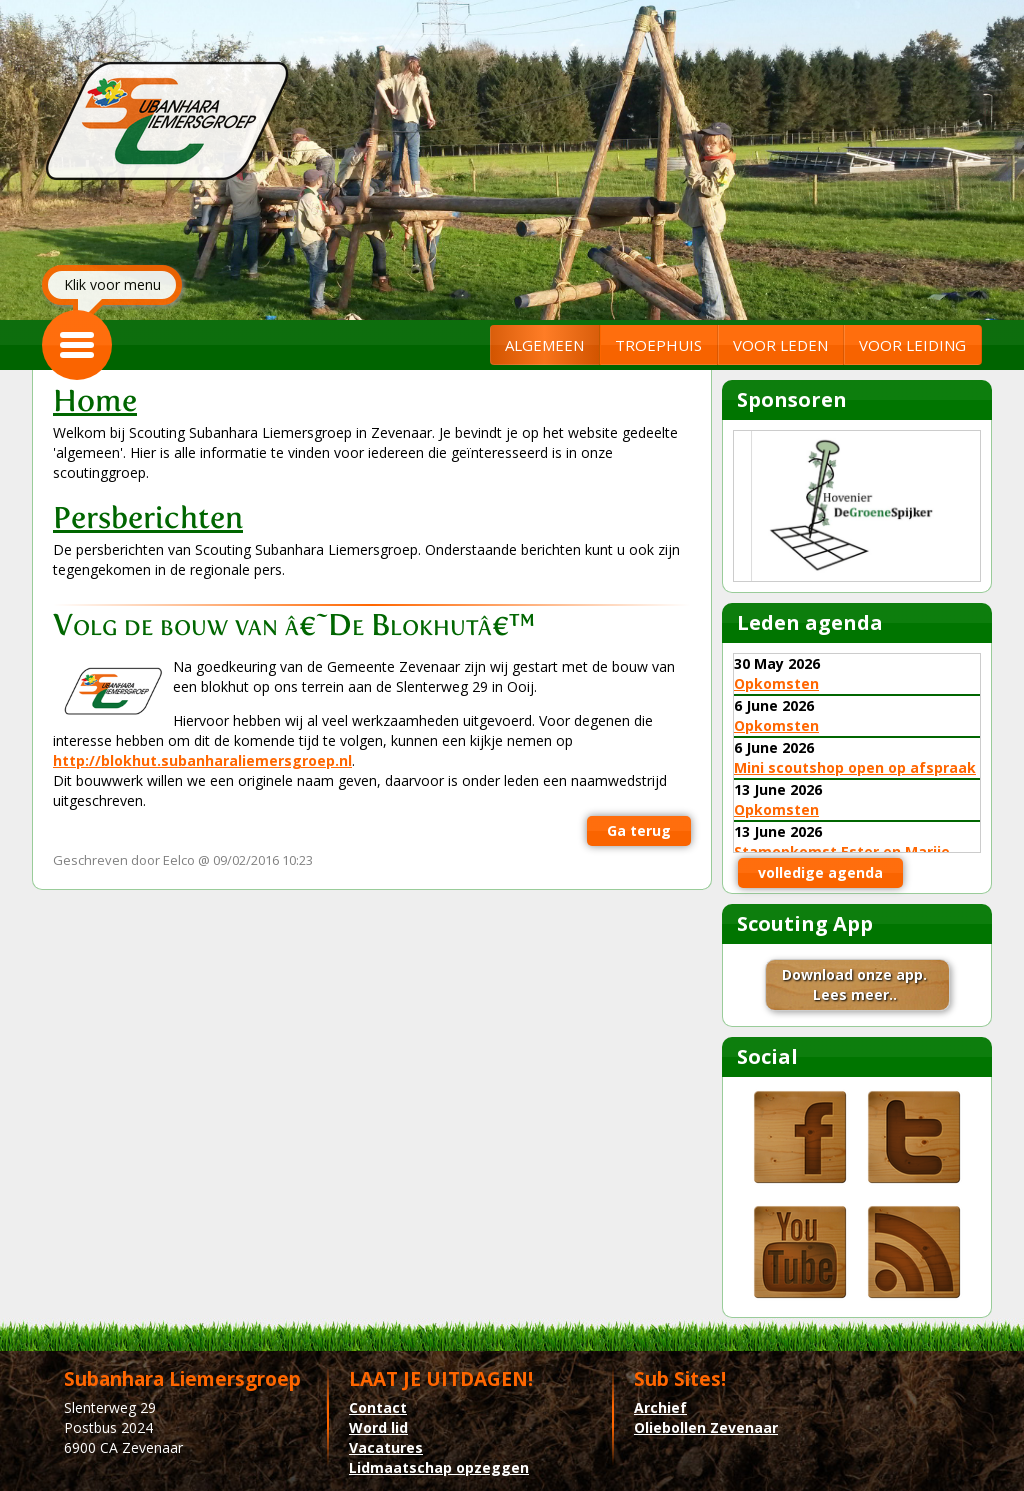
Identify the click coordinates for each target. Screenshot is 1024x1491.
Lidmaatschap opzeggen (439, 1467)
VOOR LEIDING (912, 345)
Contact (378, 1407)
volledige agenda (820, 872)
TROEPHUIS (658, 345)
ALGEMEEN (544, 345)
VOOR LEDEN (780, 345)
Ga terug (639, 830)
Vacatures (386, 1447)
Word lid (378, 1427)
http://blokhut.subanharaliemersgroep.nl (202, 760)
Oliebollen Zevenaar (706, 1427)
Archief (660, 1407)
